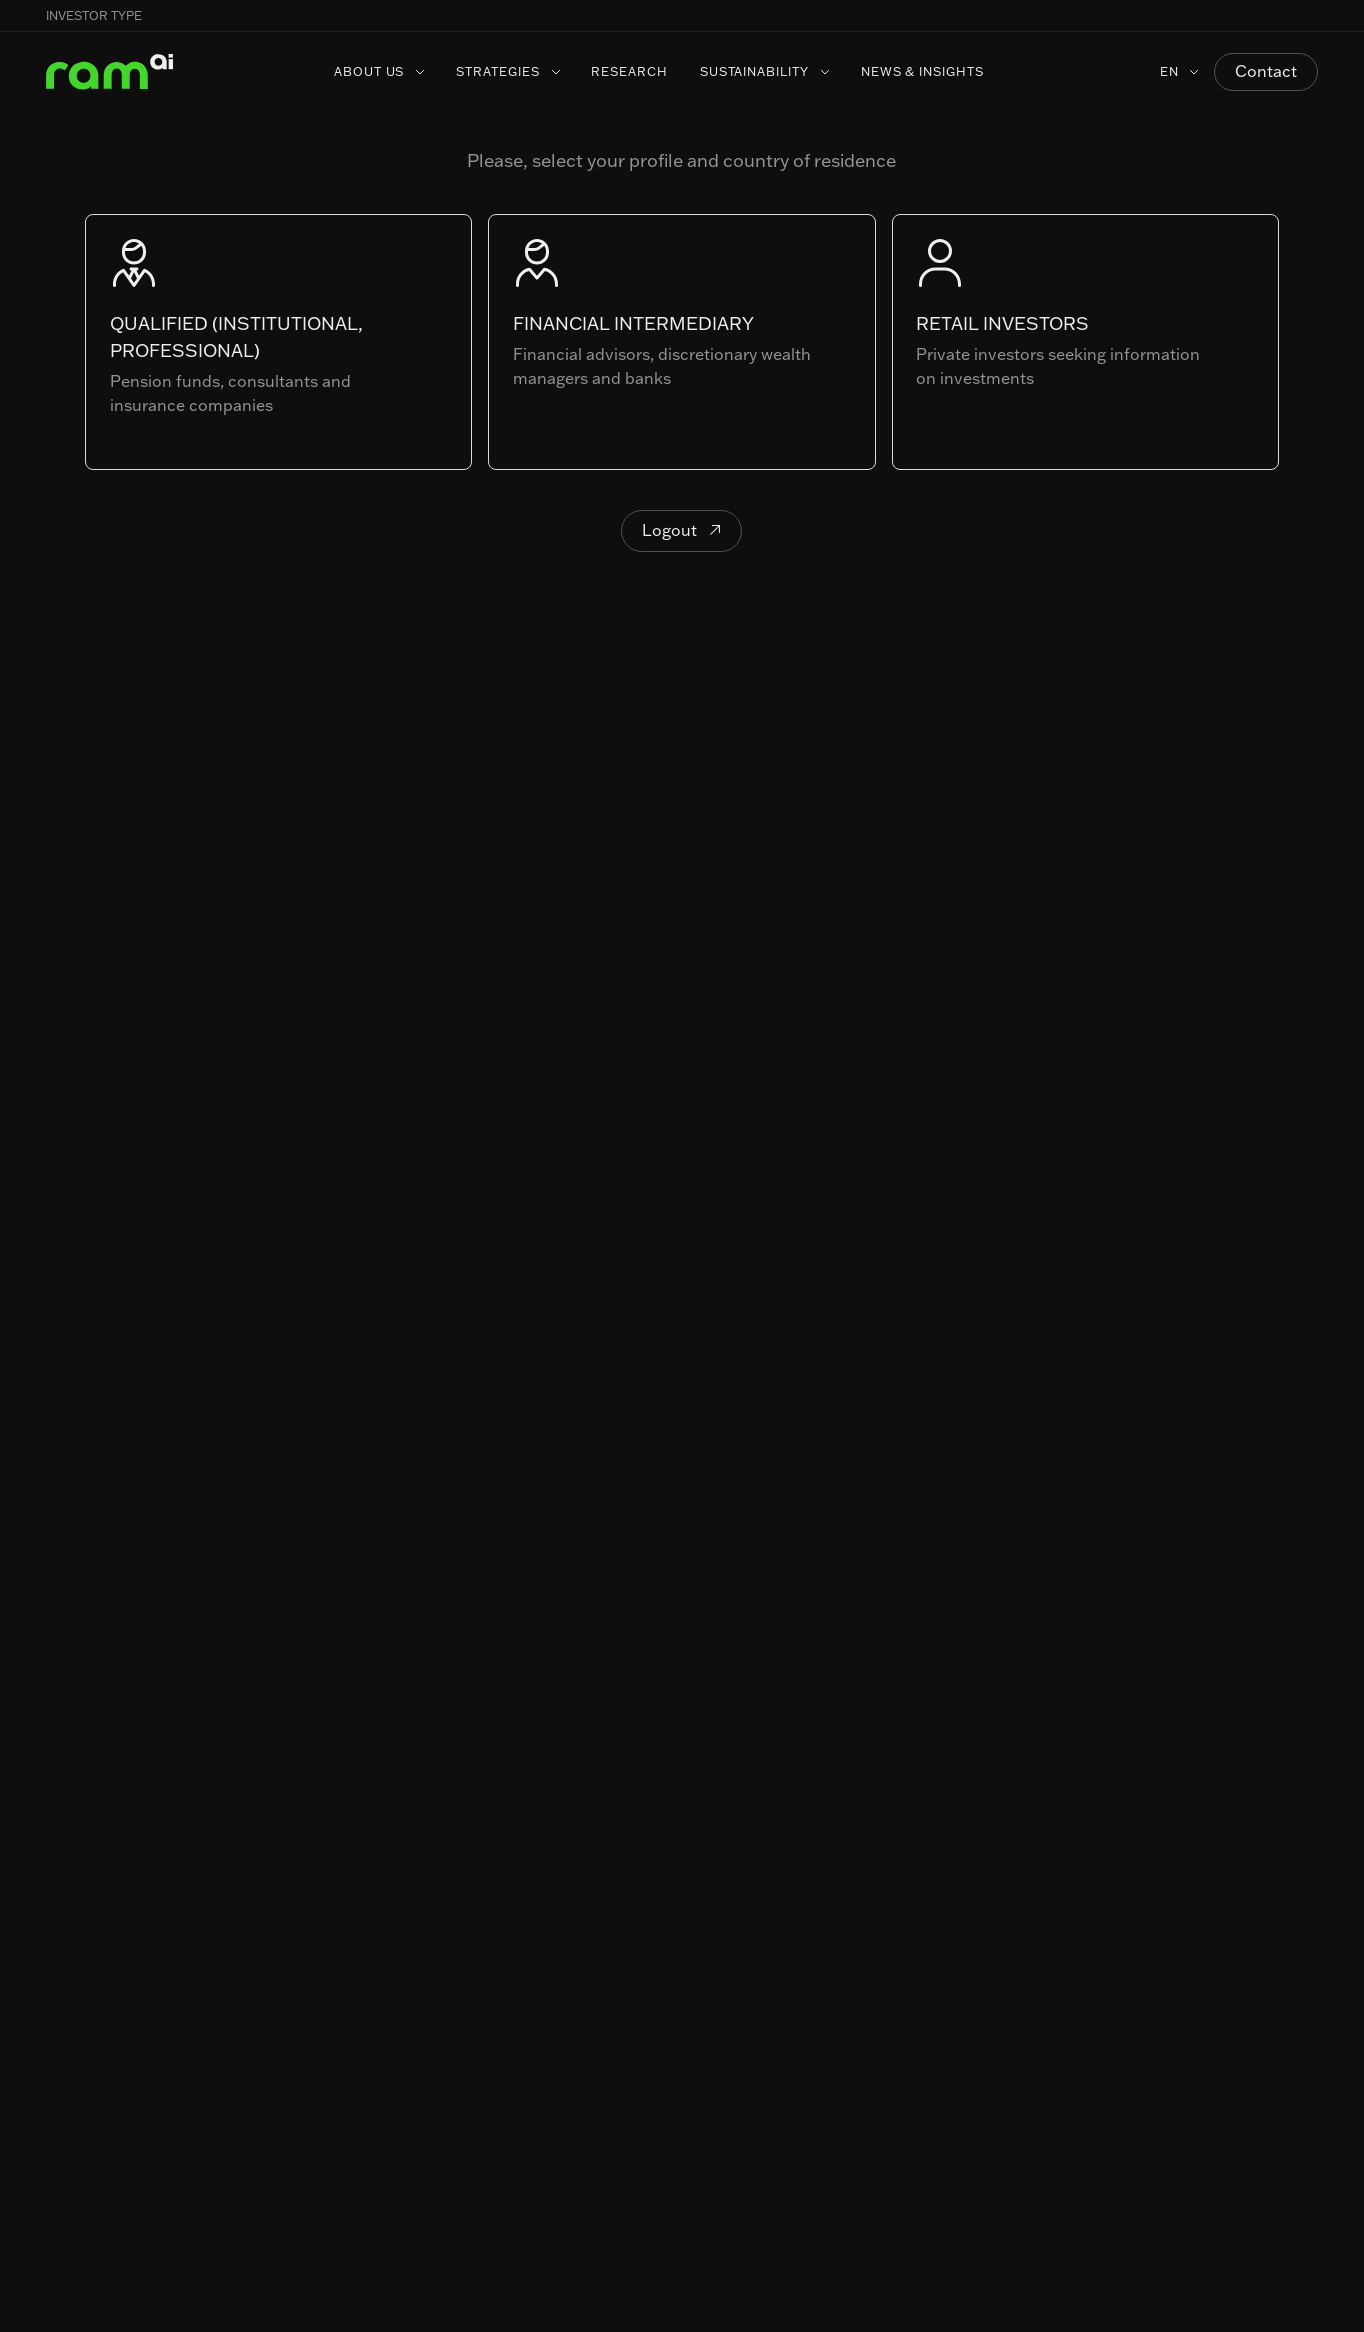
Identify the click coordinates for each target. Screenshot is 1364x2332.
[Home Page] (110, 72)
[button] (1318, 16)
